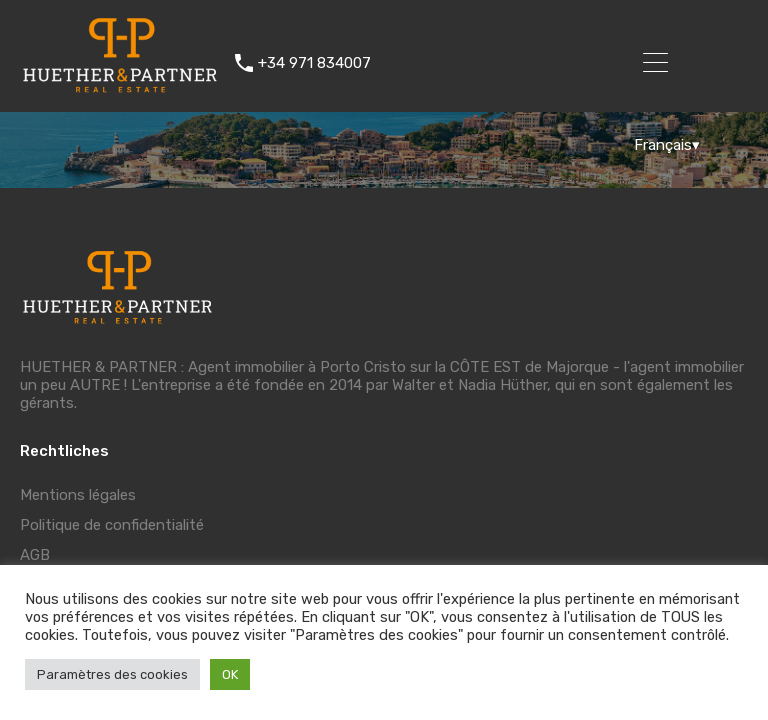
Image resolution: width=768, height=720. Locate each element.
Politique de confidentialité (112, 525)
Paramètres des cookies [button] (112, 674)
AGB (35, 555)
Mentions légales (78, 495)
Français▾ (667, 145)
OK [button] (230, 674)
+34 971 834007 (314, 63)
